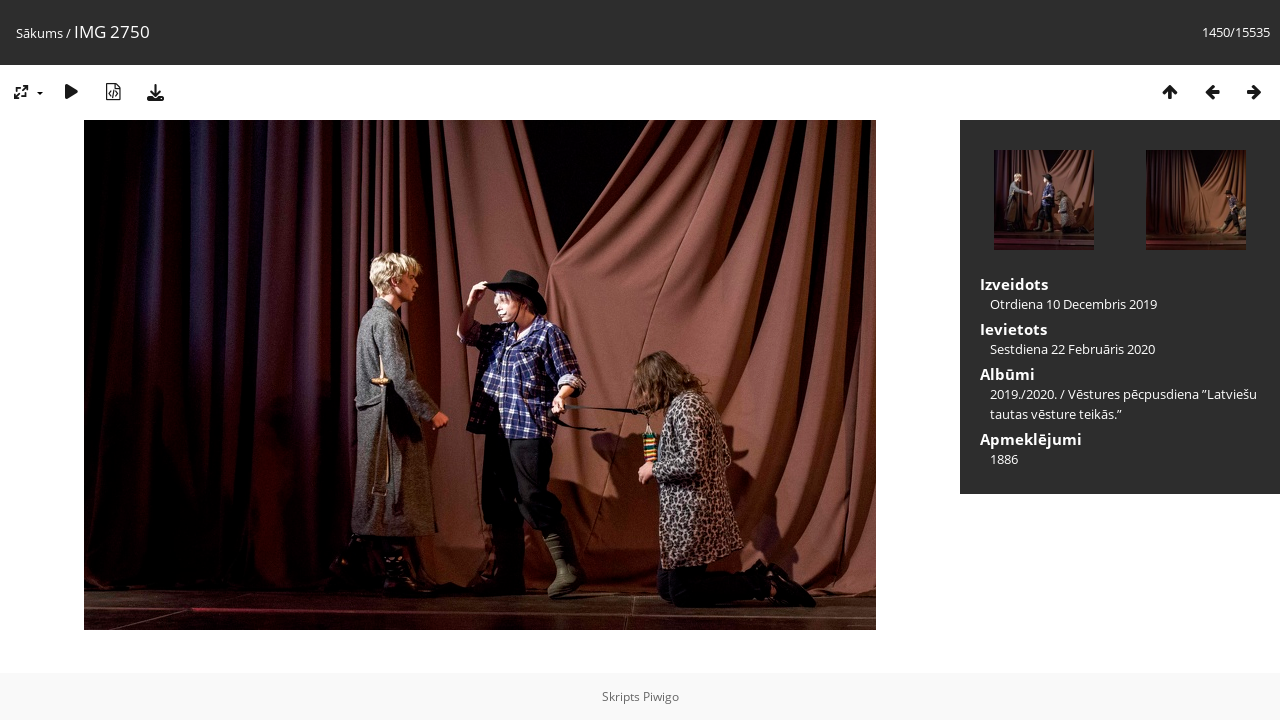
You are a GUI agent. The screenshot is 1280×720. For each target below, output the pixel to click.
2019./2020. (1023, 394)
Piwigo (661, 696)
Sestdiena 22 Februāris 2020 (1072, 349)
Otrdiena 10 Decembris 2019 (1073, 304)
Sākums (39, 33)
